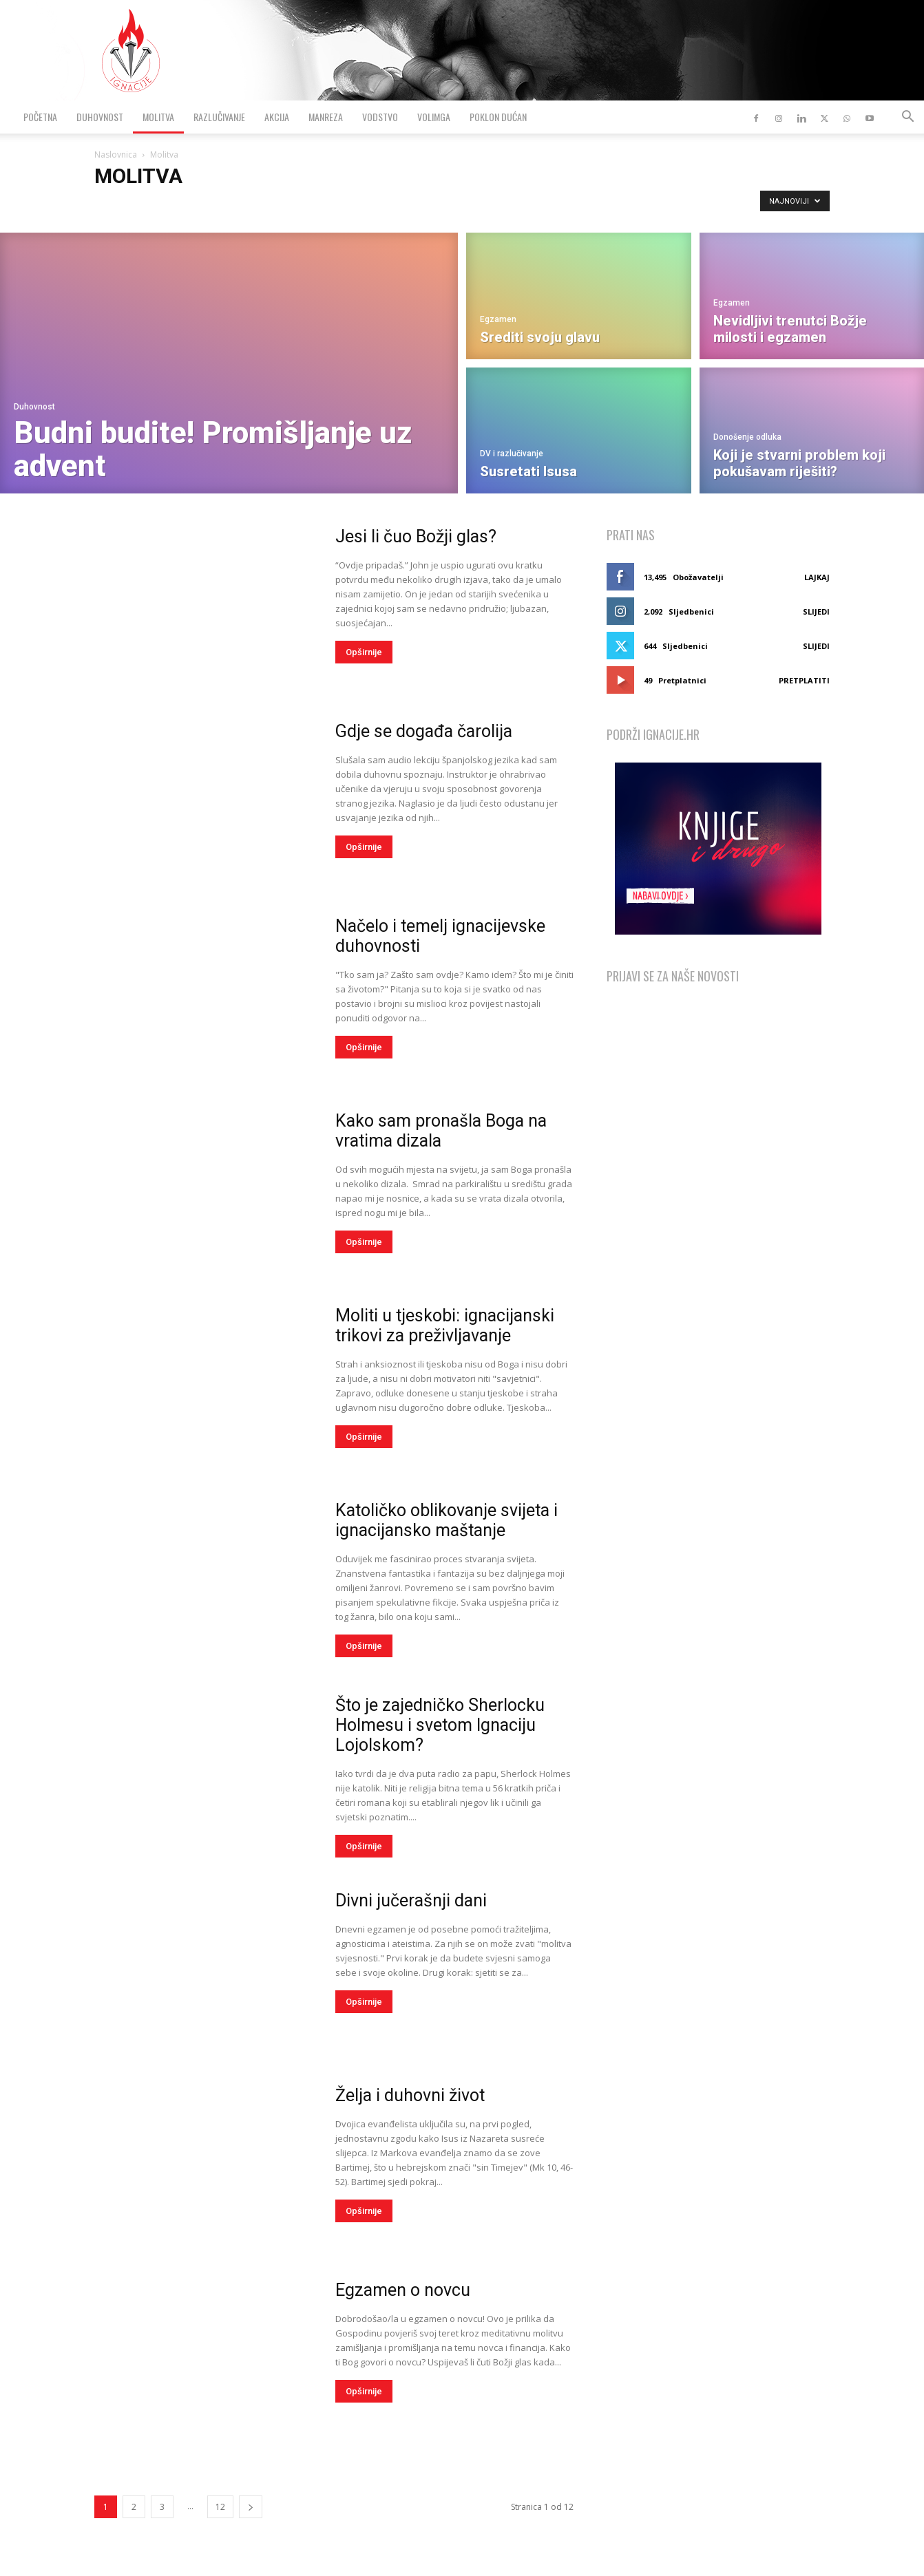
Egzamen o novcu (402, 2290)
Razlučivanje (219, 116)
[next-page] (250, 2506)
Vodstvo (380, 116)
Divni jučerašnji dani (411, 1900)
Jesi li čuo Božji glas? (415, 536)
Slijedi (816, 611)
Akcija (276, 116)
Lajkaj (817, 577)
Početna (40, 116)
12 (220, 2507)
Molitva (158, 116)
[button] (907, 118)
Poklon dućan (498, 116)
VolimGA (433, 116)
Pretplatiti (804, 680)
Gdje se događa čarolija (423, 731)
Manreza (325, 116)
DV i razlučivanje (511, 453)
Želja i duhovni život (410, 2095)
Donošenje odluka (747, 437)
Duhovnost (99, 116)
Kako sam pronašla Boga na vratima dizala (441, 1131)
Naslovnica (115, 154)
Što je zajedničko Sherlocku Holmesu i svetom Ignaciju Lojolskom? (440, 1725)
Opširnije (364, 652)
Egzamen (498, 319)
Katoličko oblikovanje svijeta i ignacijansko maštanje (446, 1520)
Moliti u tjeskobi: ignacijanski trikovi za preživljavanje (444, 1325)
